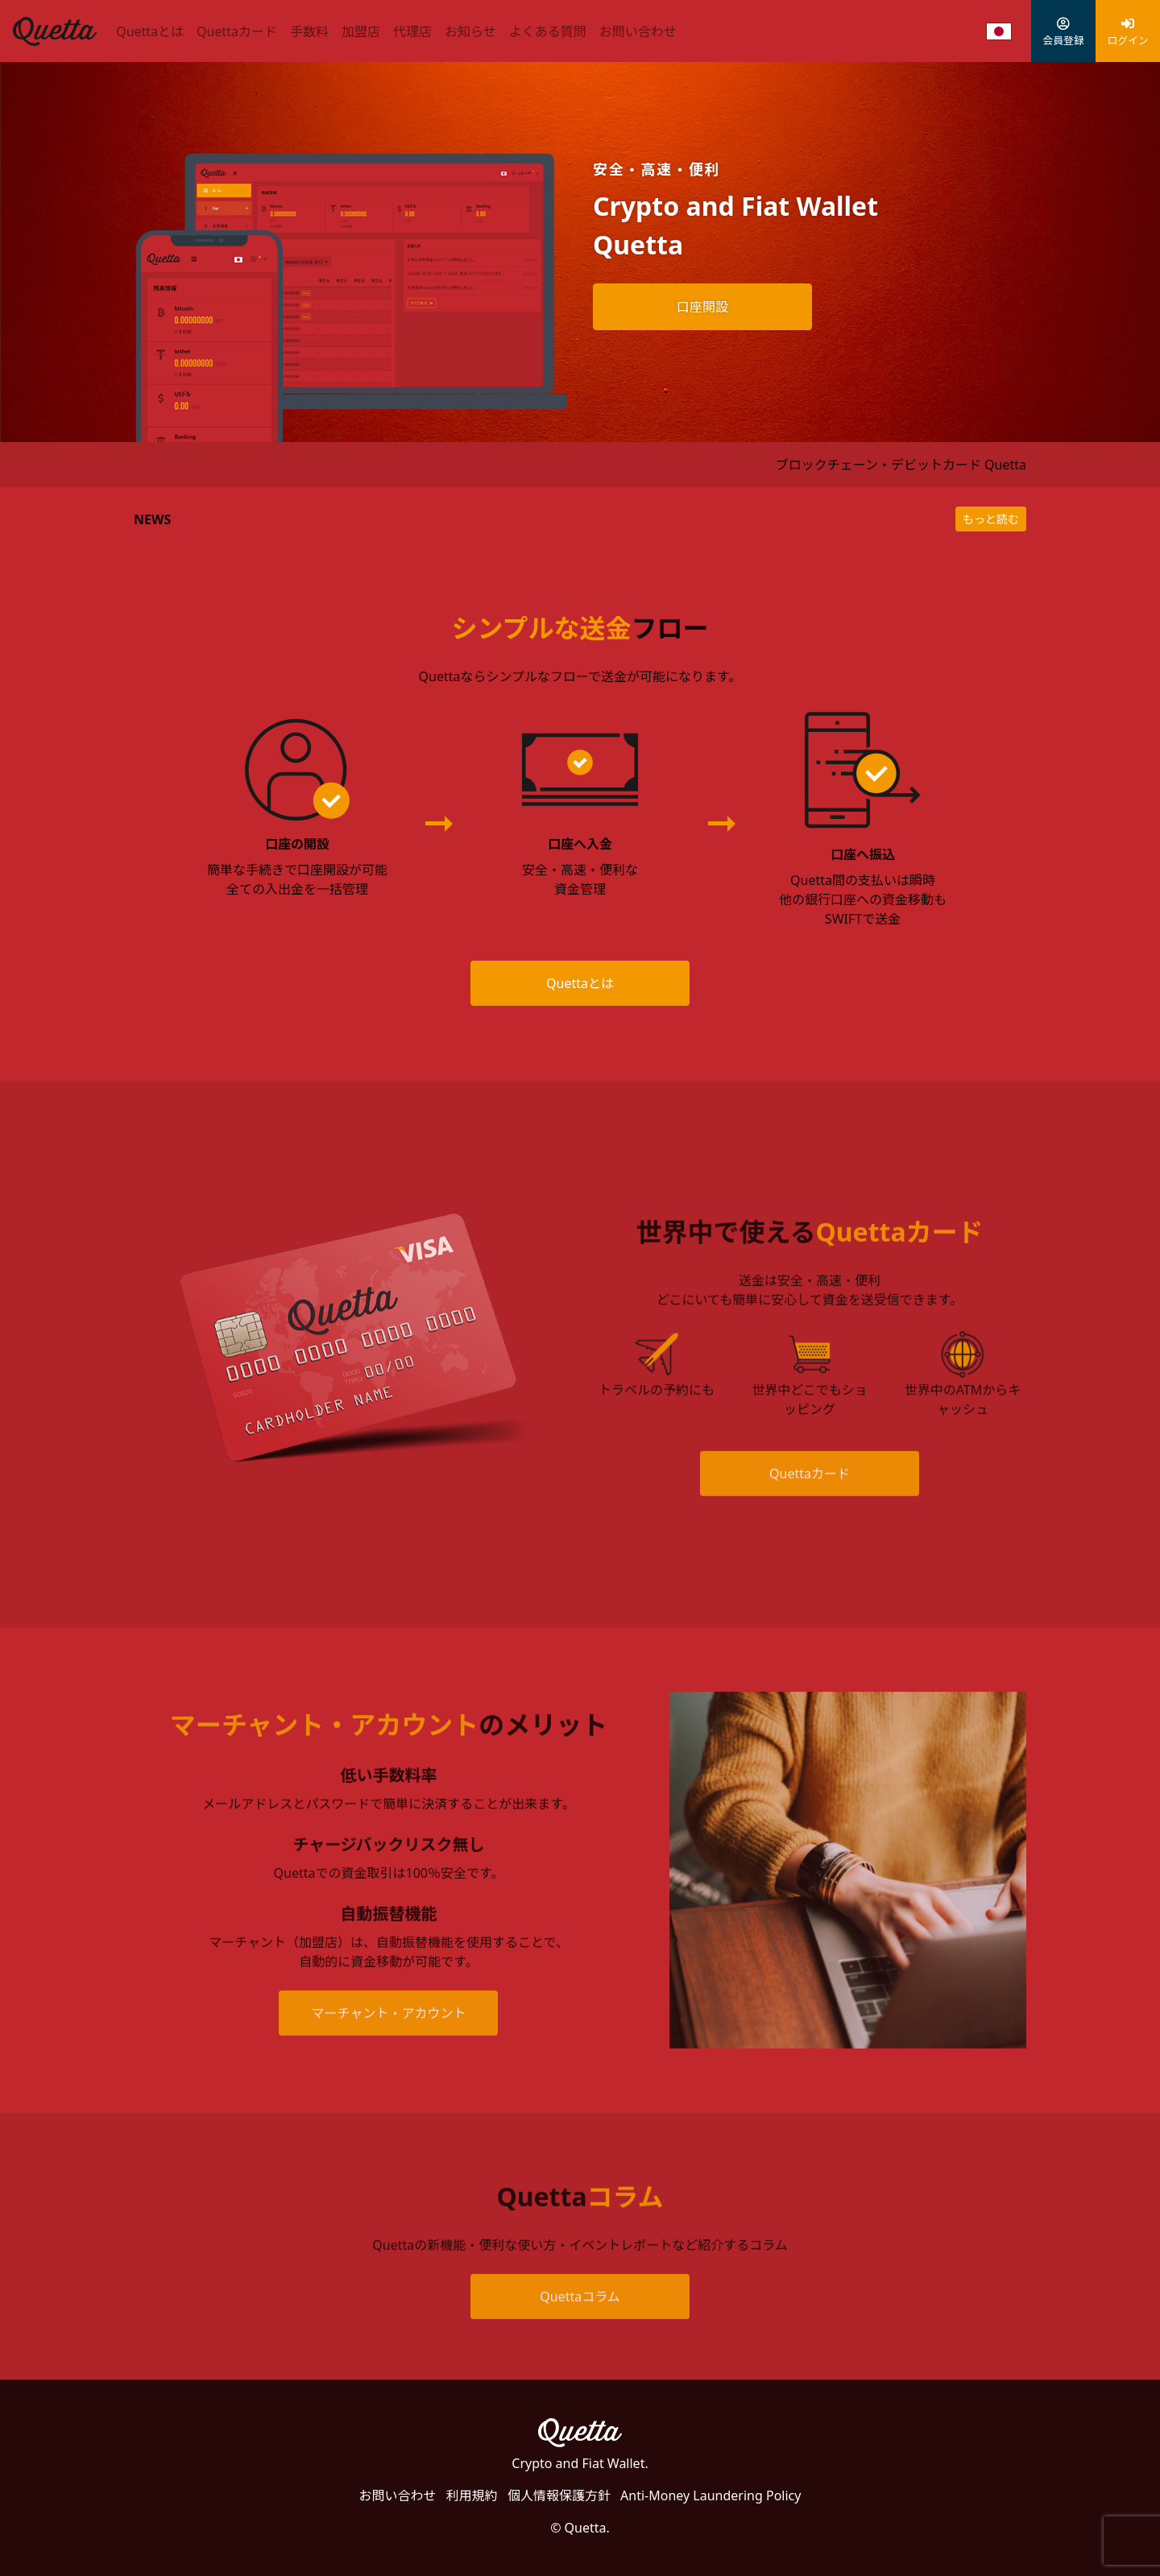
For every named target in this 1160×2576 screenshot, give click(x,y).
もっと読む (991, 519)
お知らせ (470, 31)
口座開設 (702, 307)
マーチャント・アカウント (389, 2040)
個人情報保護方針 (559, 2495)
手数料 (309, 31)
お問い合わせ (638, 31)
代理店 (412, 31)
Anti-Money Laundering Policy (710, 2495)
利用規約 (472, 2495)
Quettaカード (237, 31)
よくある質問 (547, 31)
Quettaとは (150, 31)
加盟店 (361, 31)
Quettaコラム (579, 2325)
